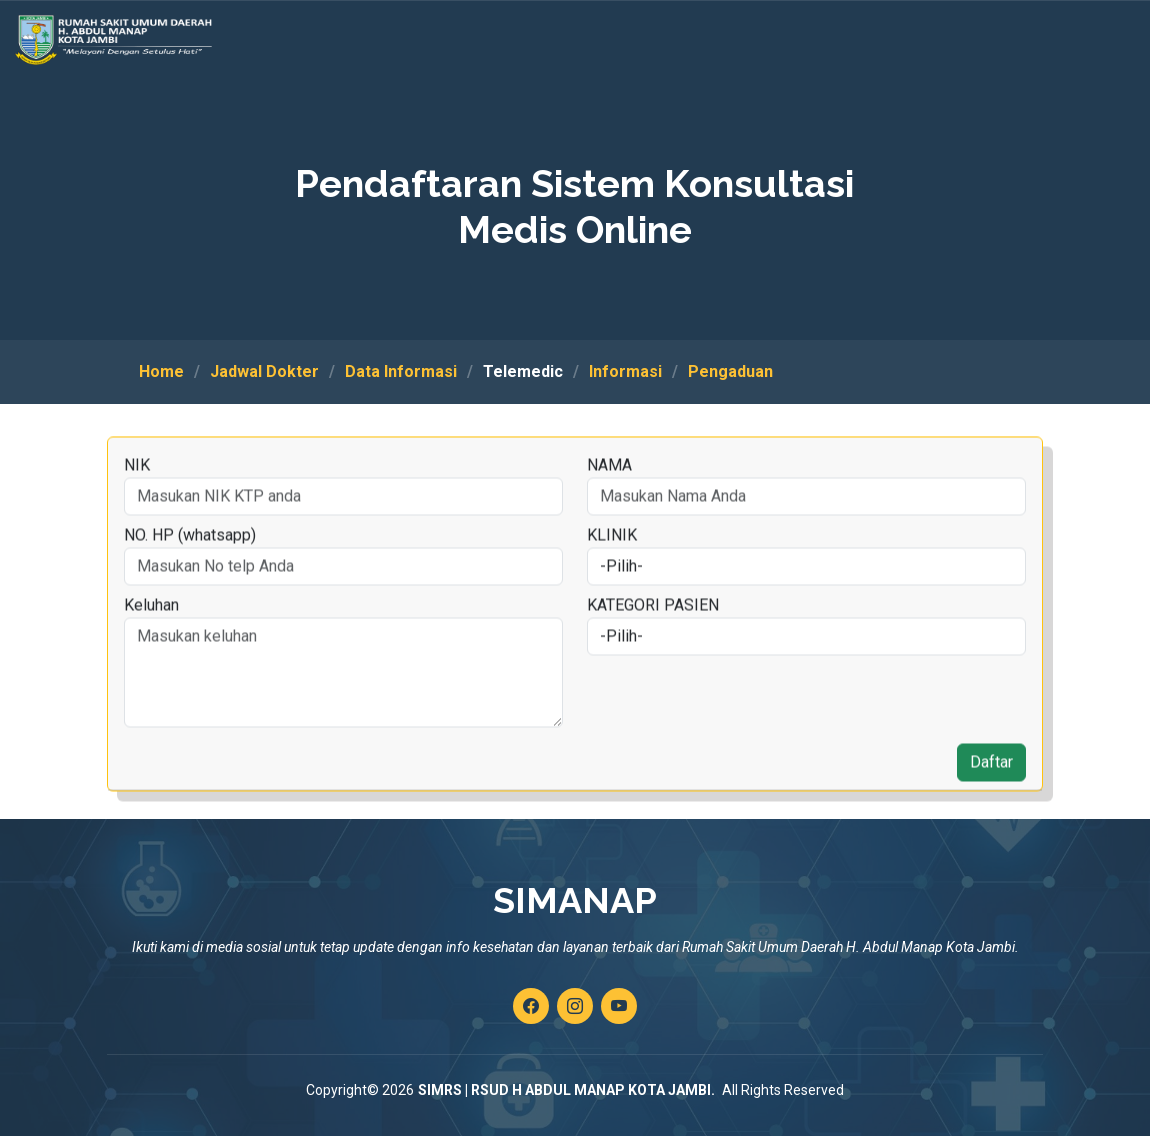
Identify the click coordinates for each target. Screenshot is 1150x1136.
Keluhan (150, 638)
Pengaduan (730, 371)
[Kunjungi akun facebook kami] (531, 1006)
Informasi (625, 371)
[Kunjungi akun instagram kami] (575, 1006)
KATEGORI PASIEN (652, 638)
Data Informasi (401, 371)
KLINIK (611, 568)
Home (161, 371)
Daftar (990, 795)
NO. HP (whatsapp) (189, 568)
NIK (136, 498)
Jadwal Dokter (264, 371)
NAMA (608, 498)
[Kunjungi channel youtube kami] (619, 1006)
